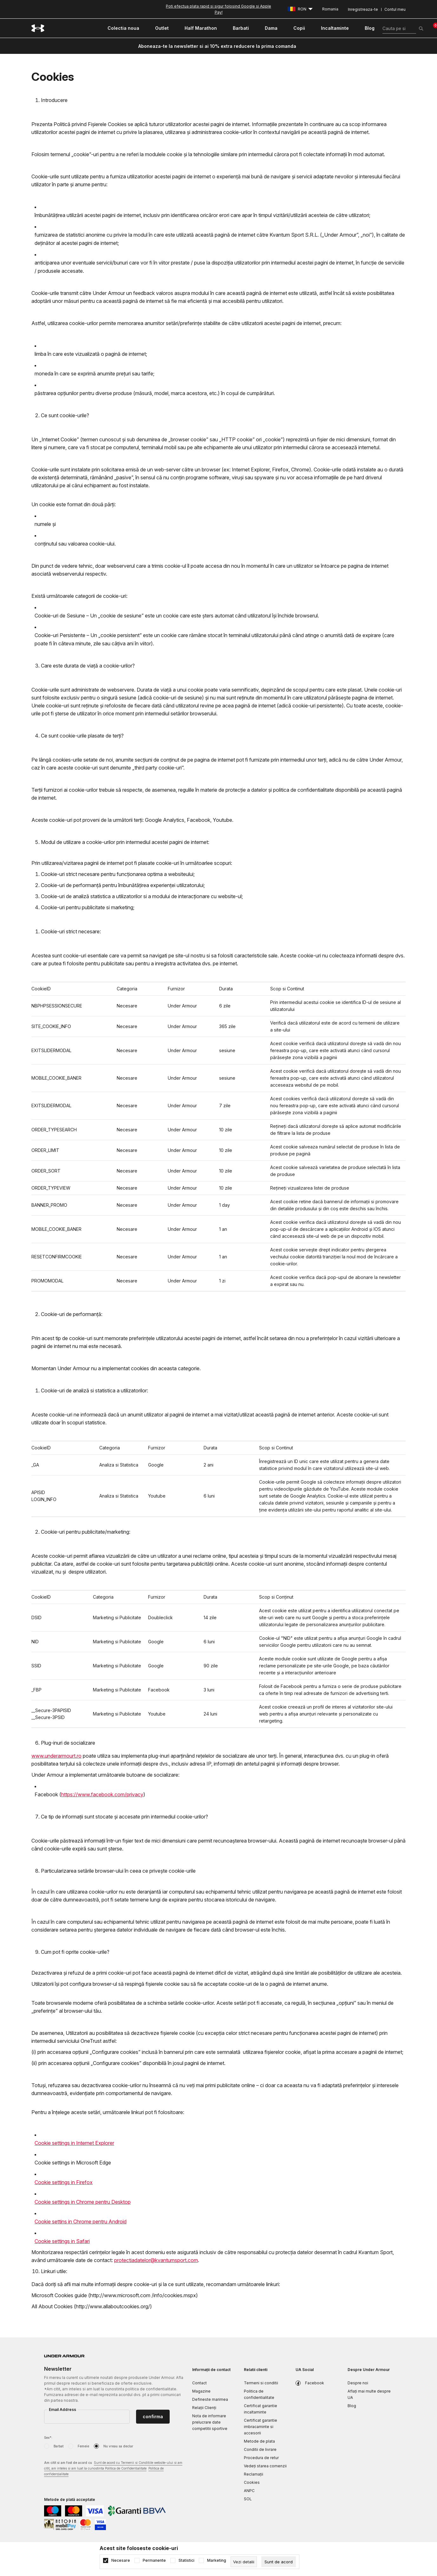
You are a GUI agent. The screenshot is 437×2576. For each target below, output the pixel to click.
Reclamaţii (253, 2474)
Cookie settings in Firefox (64, 2182)
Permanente (154, 2560)
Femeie (83, 2446)
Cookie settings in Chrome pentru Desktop (83, 2202)
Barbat (58, 2446)
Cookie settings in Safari (62, 2241)
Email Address (62, 2409)
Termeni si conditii (261, 2383)
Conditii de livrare (260, 2449)
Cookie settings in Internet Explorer (74, 2143)
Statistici (186, 2560)
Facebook (314, 2383)
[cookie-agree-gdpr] (278, 2561)
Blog (352, 2405)
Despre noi (358, 2383)
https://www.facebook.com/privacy (102, 1794)
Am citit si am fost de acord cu (113, 2469)
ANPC (249, 2490)
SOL (248, 2498)
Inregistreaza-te (363, 9)
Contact (199, 2383)
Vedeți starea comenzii (265, 2466)
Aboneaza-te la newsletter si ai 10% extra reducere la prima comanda (217, 46)
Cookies (252, 2482)
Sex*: (48, 2437)
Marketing (216, 2560)
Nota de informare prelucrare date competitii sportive (209, 2422)
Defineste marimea (210, 2399)
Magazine (201, 2391)
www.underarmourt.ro (56, 1756)
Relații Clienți (204, 2407)
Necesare (120, 2560)
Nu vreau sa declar (118, 2446)
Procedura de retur (261, 2457)
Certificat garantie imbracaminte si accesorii (260, 2426)
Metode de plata (259, 2441)
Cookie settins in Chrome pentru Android (81, 2221)
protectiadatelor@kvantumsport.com (156, 2260)
